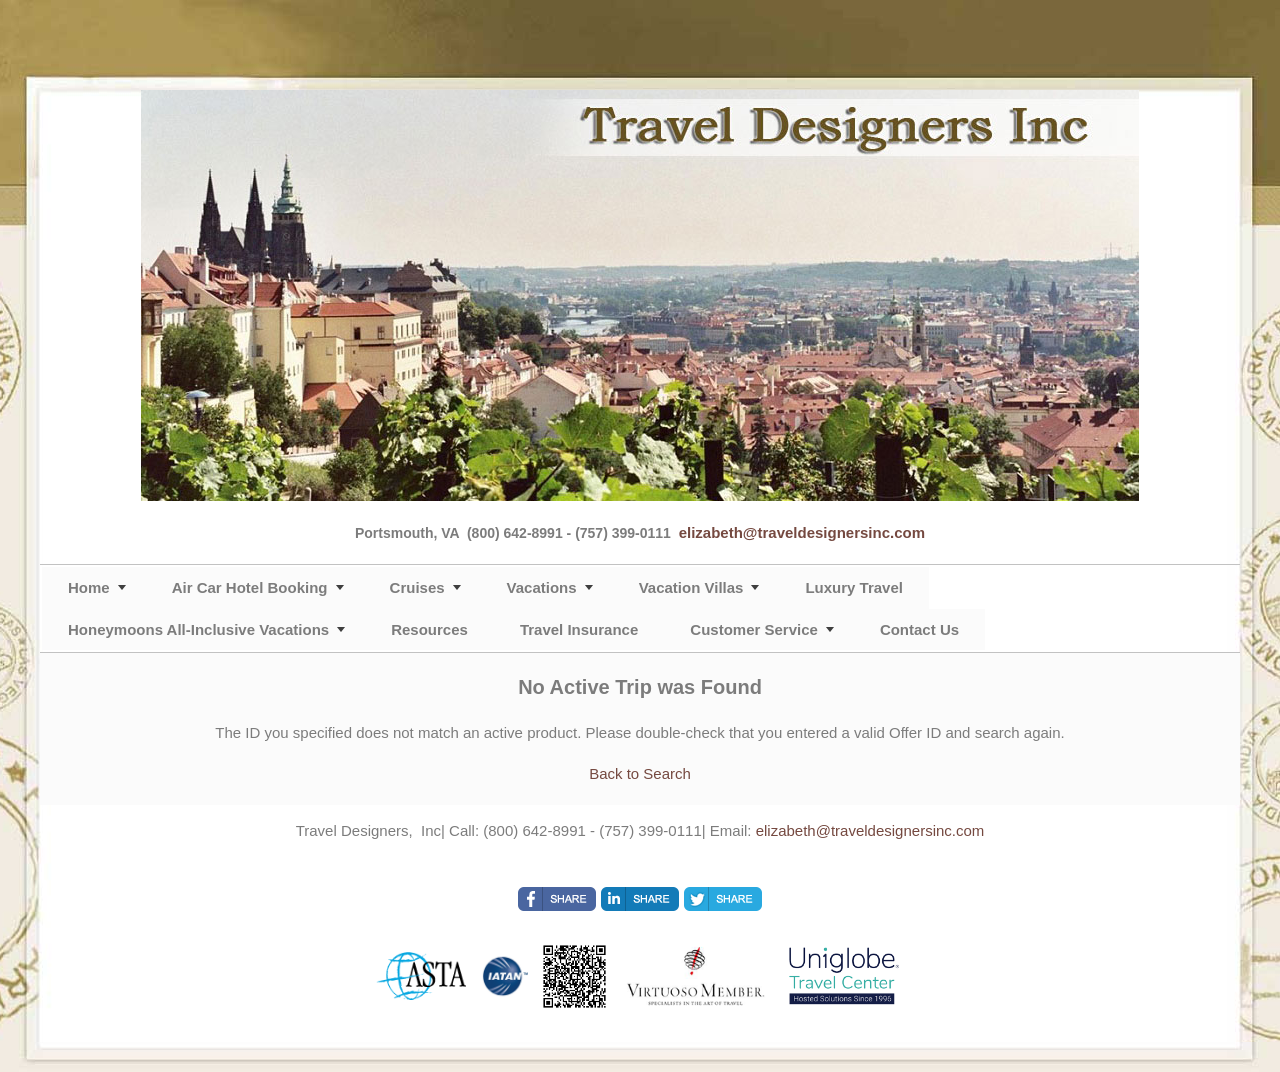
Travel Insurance (579, 629)
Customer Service (754, 629)
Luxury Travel (854, 587)
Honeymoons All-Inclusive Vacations (198, 629)
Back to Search (640, 773)
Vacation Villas (691, 587)
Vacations (542, 587)
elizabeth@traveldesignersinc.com (802, 532)
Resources (429, 629)
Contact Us (919, 629)
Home (89, 587)
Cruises (417, 587)
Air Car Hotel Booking (250, 587)
